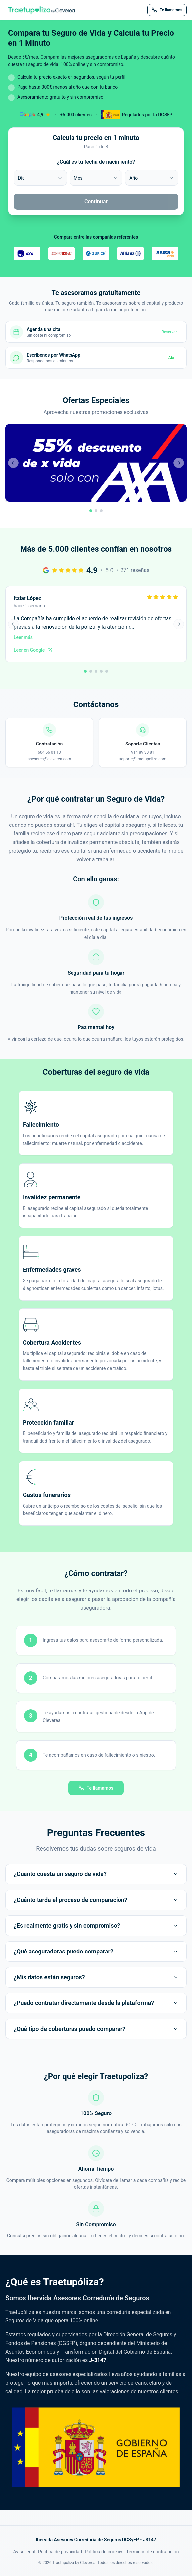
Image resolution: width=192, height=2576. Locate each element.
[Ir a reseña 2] (90, 671)
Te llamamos (96, 1788)
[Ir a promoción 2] (96, 510)
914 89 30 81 (142, 752)
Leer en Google (33, 650)
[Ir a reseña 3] (96, 671)
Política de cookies (104, 2551)
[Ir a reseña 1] (85, 671)
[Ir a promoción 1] (90, 510)
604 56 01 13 (49, 752)
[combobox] (40, 178)
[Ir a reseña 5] (106, 671)
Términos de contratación (152, 2551)
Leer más (23, 637)
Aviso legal (24, 2551)
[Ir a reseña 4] (101, 671)
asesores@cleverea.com (49, 759)
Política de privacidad (60, 2551)
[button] (96, 470)
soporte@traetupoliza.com (142, 759)
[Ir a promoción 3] (101, 510)
